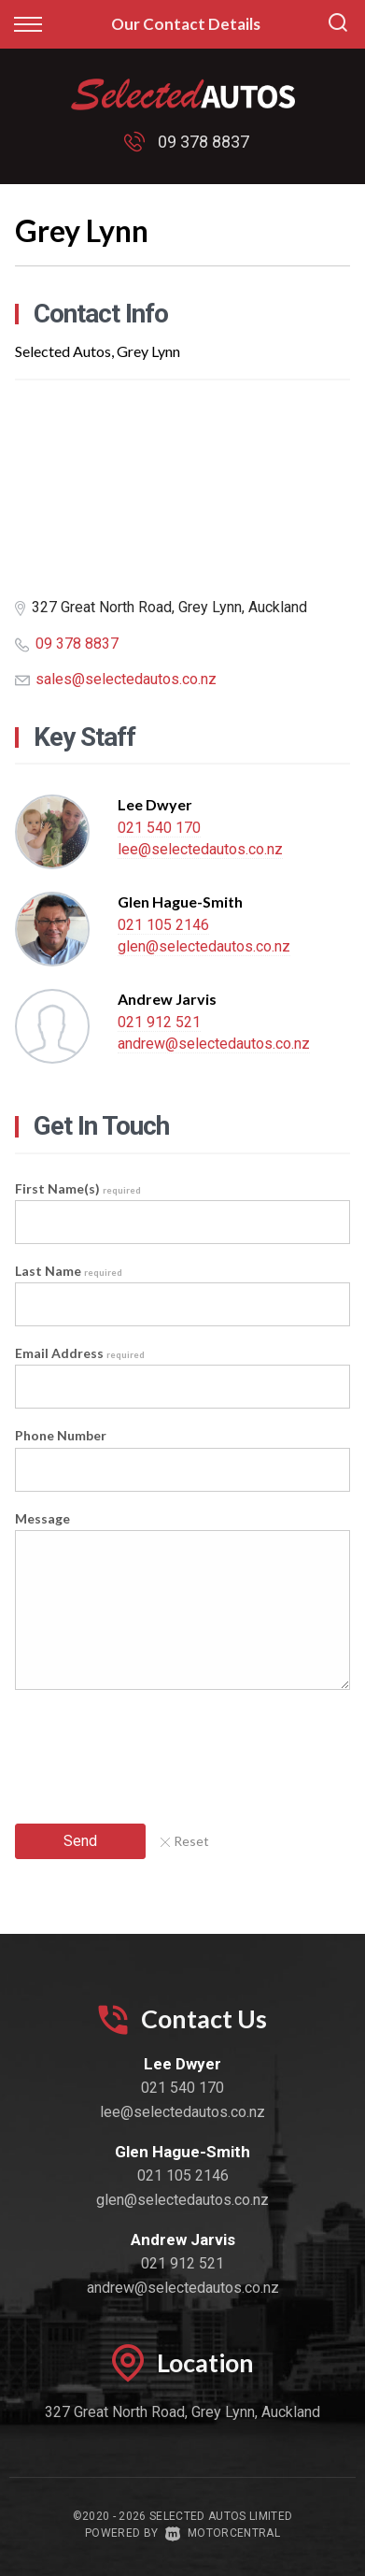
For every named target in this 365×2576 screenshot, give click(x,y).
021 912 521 (159, 1022)
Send (80, 1841)
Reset (185, 1841)
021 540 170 (159, 828)
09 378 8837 (203, 141)
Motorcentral (222, 2533)
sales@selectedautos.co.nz (126, 679)
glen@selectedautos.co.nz (204, 946)
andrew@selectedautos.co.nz (214, 1043)
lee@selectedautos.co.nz (200, 849)
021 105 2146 (163, 925)
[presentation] (157, 1748)
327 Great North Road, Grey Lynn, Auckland (182, 2412)
